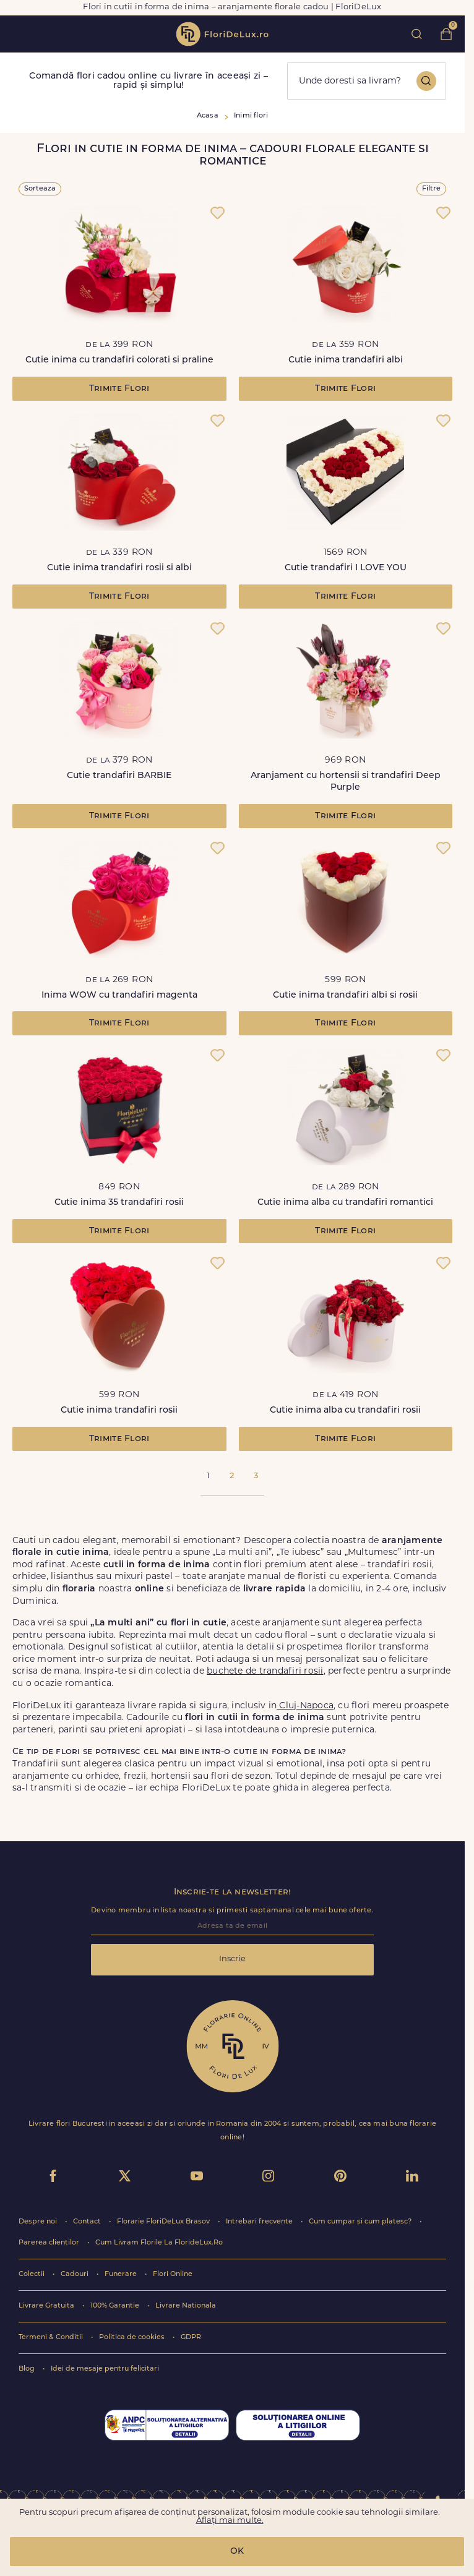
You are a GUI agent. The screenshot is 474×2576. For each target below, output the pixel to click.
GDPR (191, 2337)
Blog (28, 2369)
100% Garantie (115, 2306)
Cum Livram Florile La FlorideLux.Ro (159, 2243)
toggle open (18, 34)
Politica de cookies (132, 2337)
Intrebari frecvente (260, 2222)
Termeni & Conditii (52, 2337)
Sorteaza (40, 189)
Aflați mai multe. (230, 2521)
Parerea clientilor (50, 2243)
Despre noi (39, 2222)
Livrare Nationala (185, 2306)
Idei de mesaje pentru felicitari (105, 2369)
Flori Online (172, 2274)
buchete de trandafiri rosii (265, 1671)
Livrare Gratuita (47, 2306)
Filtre (431, 189)
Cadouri (75, 2274)
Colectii (32, 2274)
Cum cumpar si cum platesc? (361, 2222)
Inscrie (232, 1959)
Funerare (122, 2274)
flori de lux (222, 34)
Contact (88, 2222)
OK (237, 2551)
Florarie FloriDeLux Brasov (164, 2222)
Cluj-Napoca (305, 1706)
